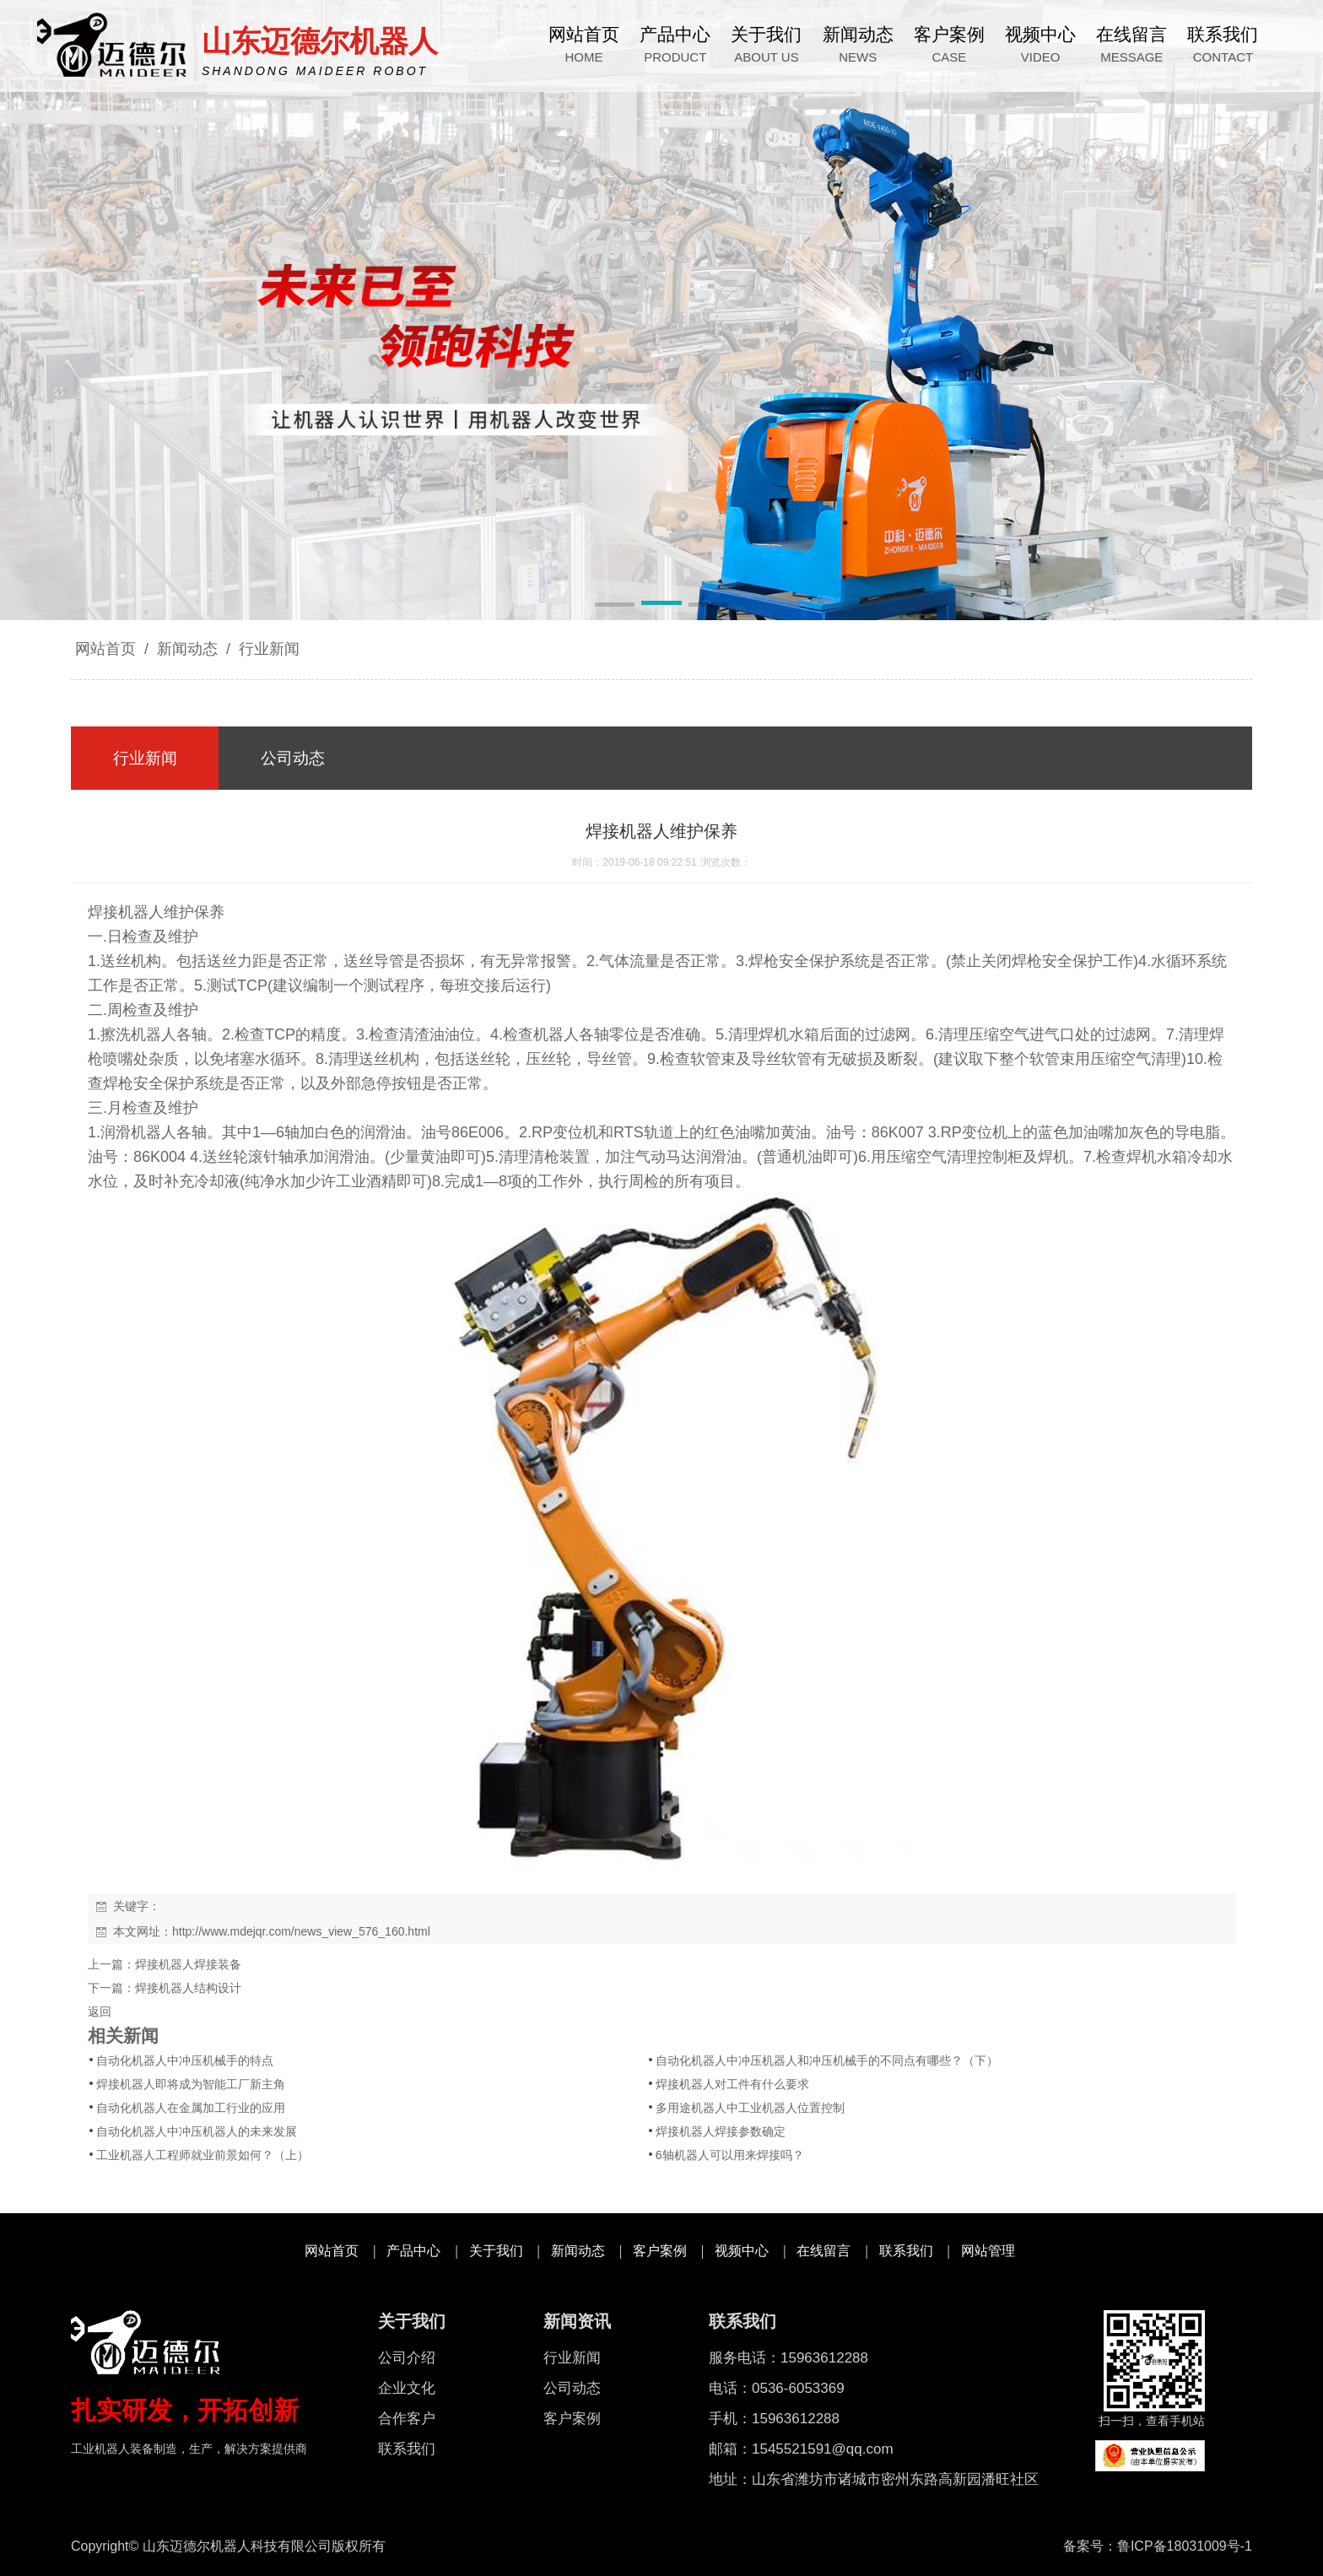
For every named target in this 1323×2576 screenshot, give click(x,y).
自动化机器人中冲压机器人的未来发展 (196, 2131)
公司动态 (572, 2388)
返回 (99, 2011)
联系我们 (906, 2251)
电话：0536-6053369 (777, 2388)
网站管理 (988, 2251)
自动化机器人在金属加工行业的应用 (190, 2107)
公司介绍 (406, 2358)
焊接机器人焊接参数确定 (721, 2131)
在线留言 (823, 2251)
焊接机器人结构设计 (188, 1988)
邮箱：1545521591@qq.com (801, 2449)
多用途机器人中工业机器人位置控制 (750, 2107)
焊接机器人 (126, 912)
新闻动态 (187, 648)
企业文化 (406, 2388)
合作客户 (406, 2419)
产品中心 (413, 2251)
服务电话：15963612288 (788, 2358)
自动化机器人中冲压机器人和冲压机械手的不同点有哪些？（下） (827, 2060)
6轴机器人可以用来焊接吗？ (730, 2155)
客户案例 (660, 2251)
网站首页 (105, 648)
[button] (614, 605)
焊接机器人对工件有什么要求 (732, 2084)
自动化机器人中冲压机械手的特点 (184, 2060)
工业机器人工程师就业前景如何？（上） (202, 2155)
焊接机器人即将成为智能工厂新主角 (190, 2084)
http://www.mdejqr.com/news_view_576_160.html (301, 1931)
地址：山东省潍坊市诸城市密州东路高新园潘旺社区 (874, 2479)
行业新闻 (267, 648)
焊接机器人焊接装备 (188, 1964)
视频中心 (742, 2251)
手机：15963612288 (774, 2419)
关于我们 (496, 2251)
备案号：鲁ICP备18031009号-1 (1157, 2546)
